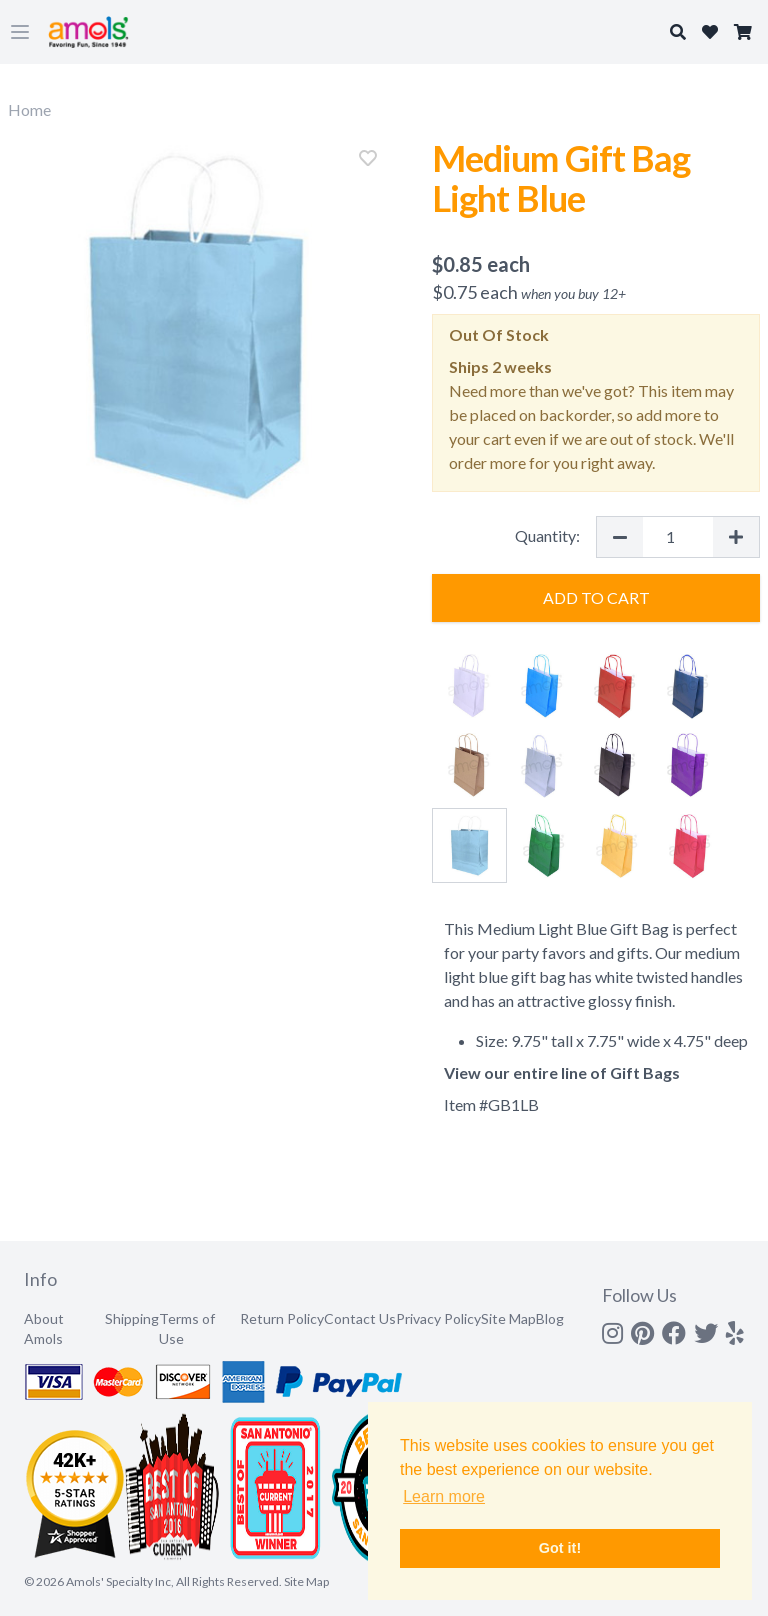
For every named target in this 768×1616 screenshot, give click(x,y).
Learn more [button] (444, 1496)
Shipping (132, 1318)
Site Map (508, 1318)
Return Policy (282, 1318)
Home (29, 109)
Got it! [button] (560, 1548)
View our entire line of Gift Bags (562, 1072)
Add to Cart (596, 597)
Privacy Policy (438, 1318)
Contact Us (360, 1318)
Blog (550, 1318)
